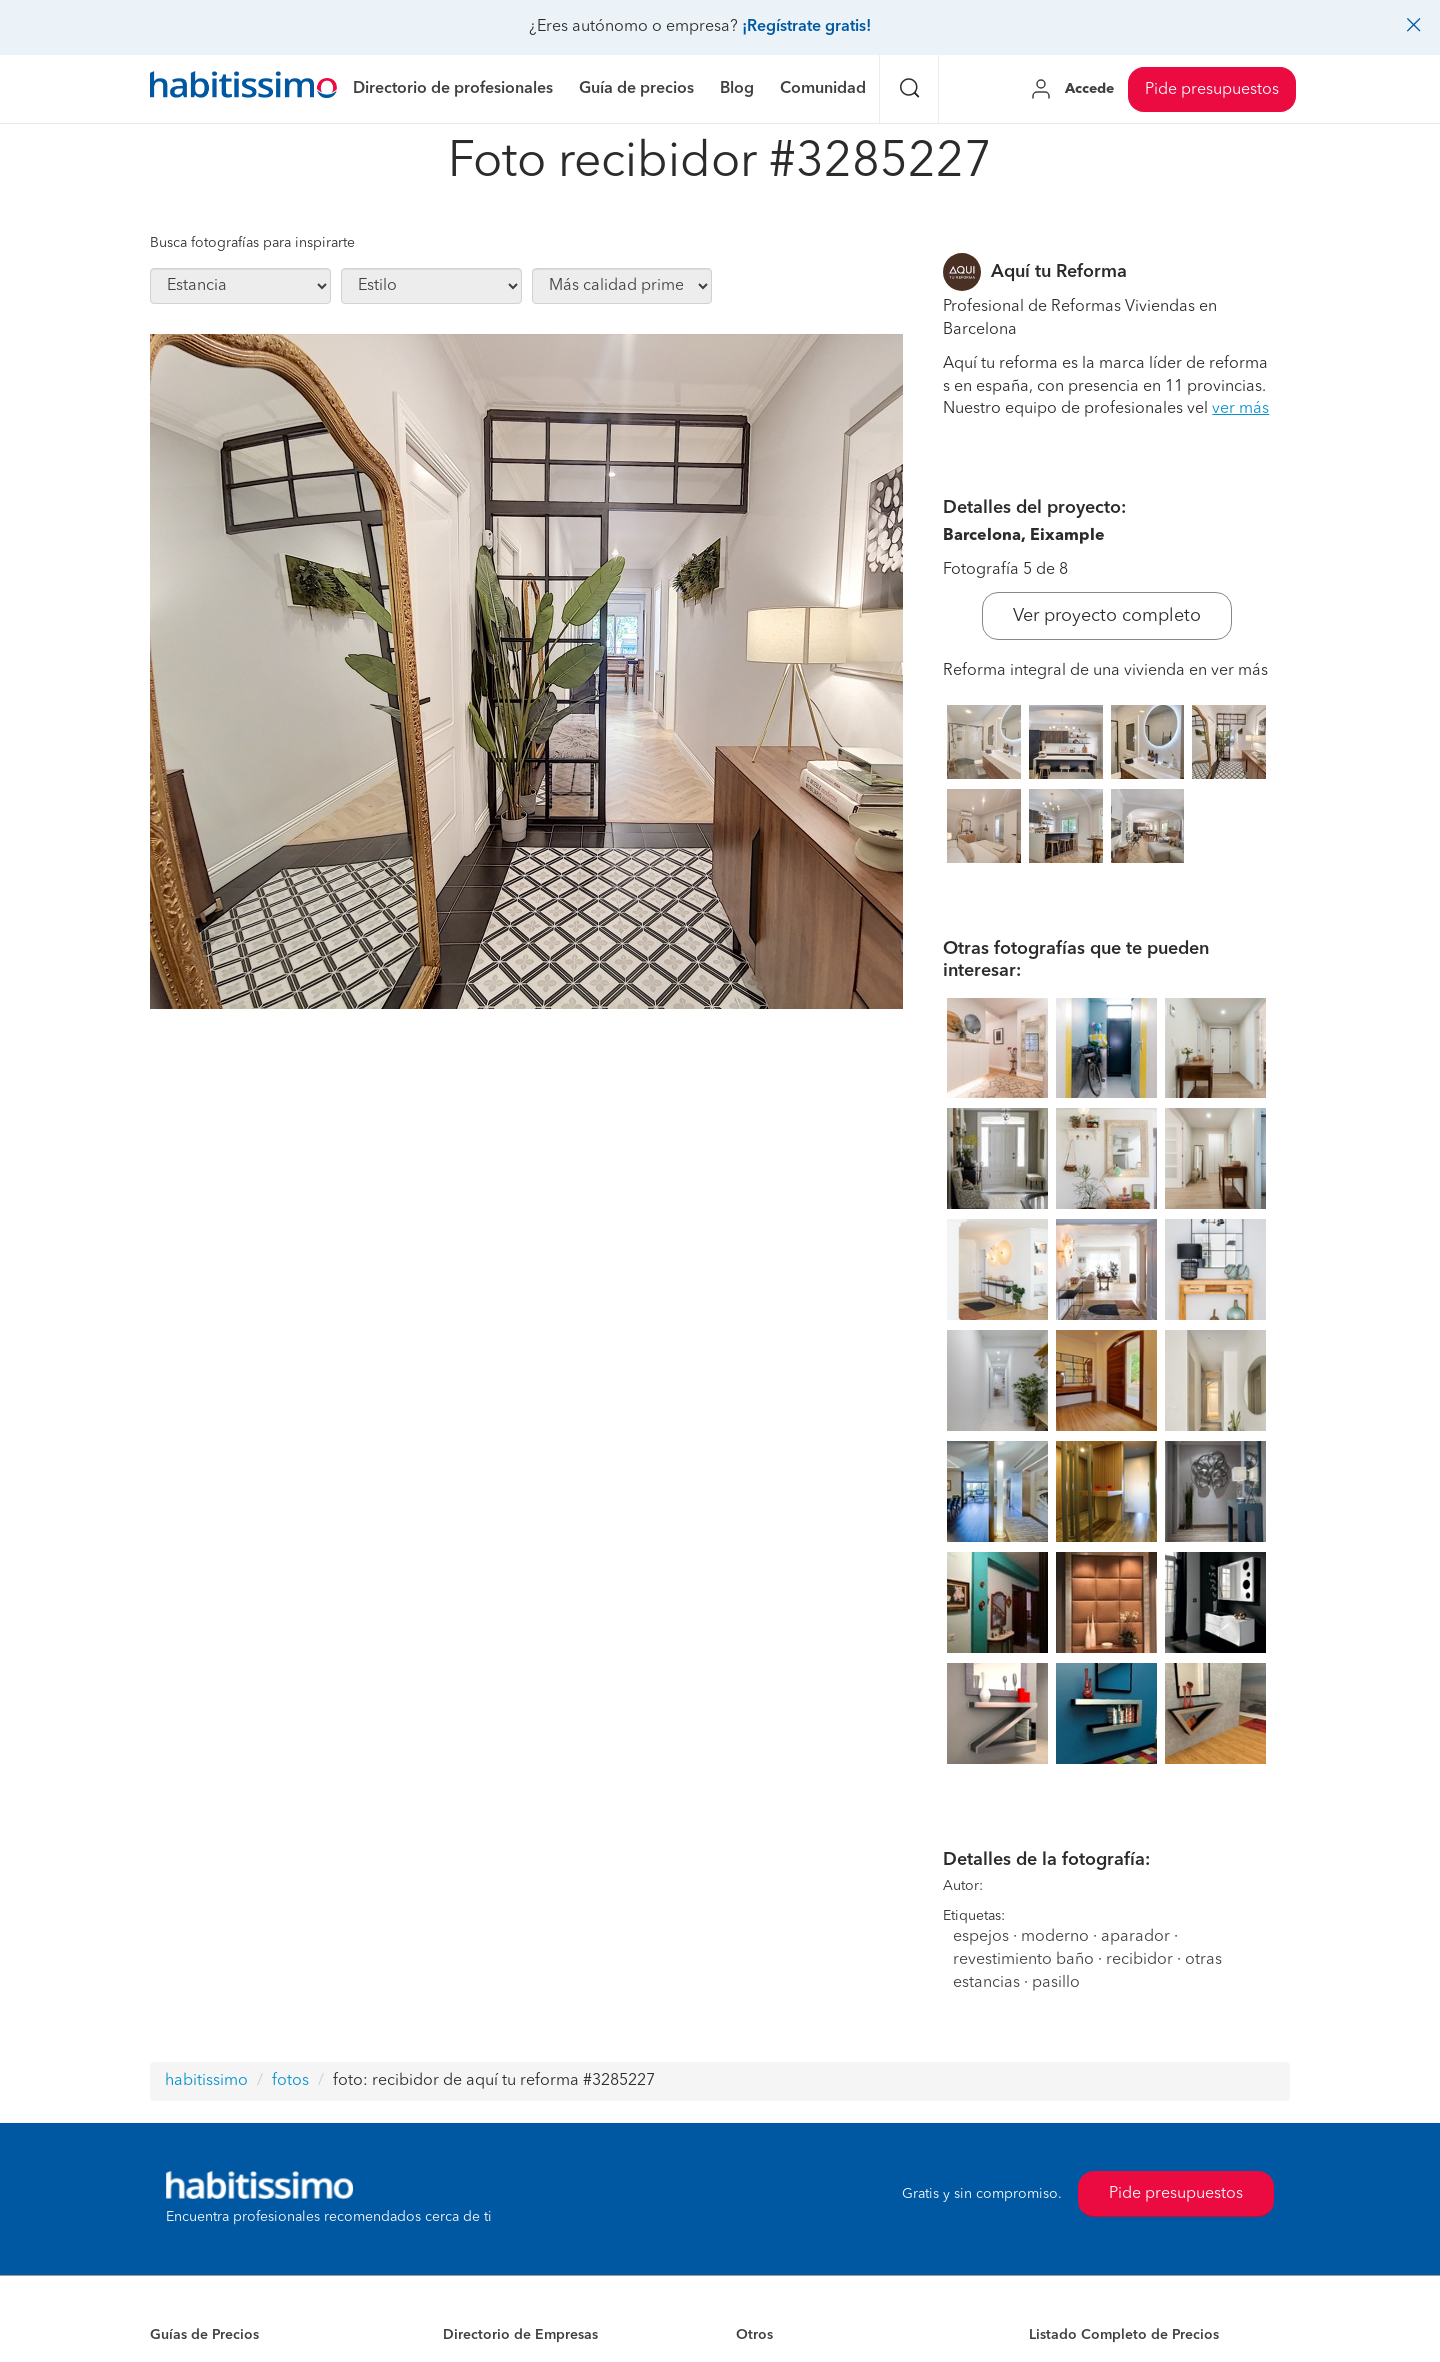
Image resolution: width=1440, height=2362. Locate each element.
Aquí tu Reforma (1059, 272)
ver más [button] (1240, 409)
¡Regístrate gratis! (806, 27)
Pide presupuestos (1212, 90)
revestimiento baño (1025, 1960)
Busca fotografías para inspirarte (252, 243)
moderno (1055, 1937)
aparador (1135, 1937)
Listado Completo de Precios (1124, 2335)
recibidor (1139, 1960)
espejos (981, 1937)
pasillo (1056, 1983)
